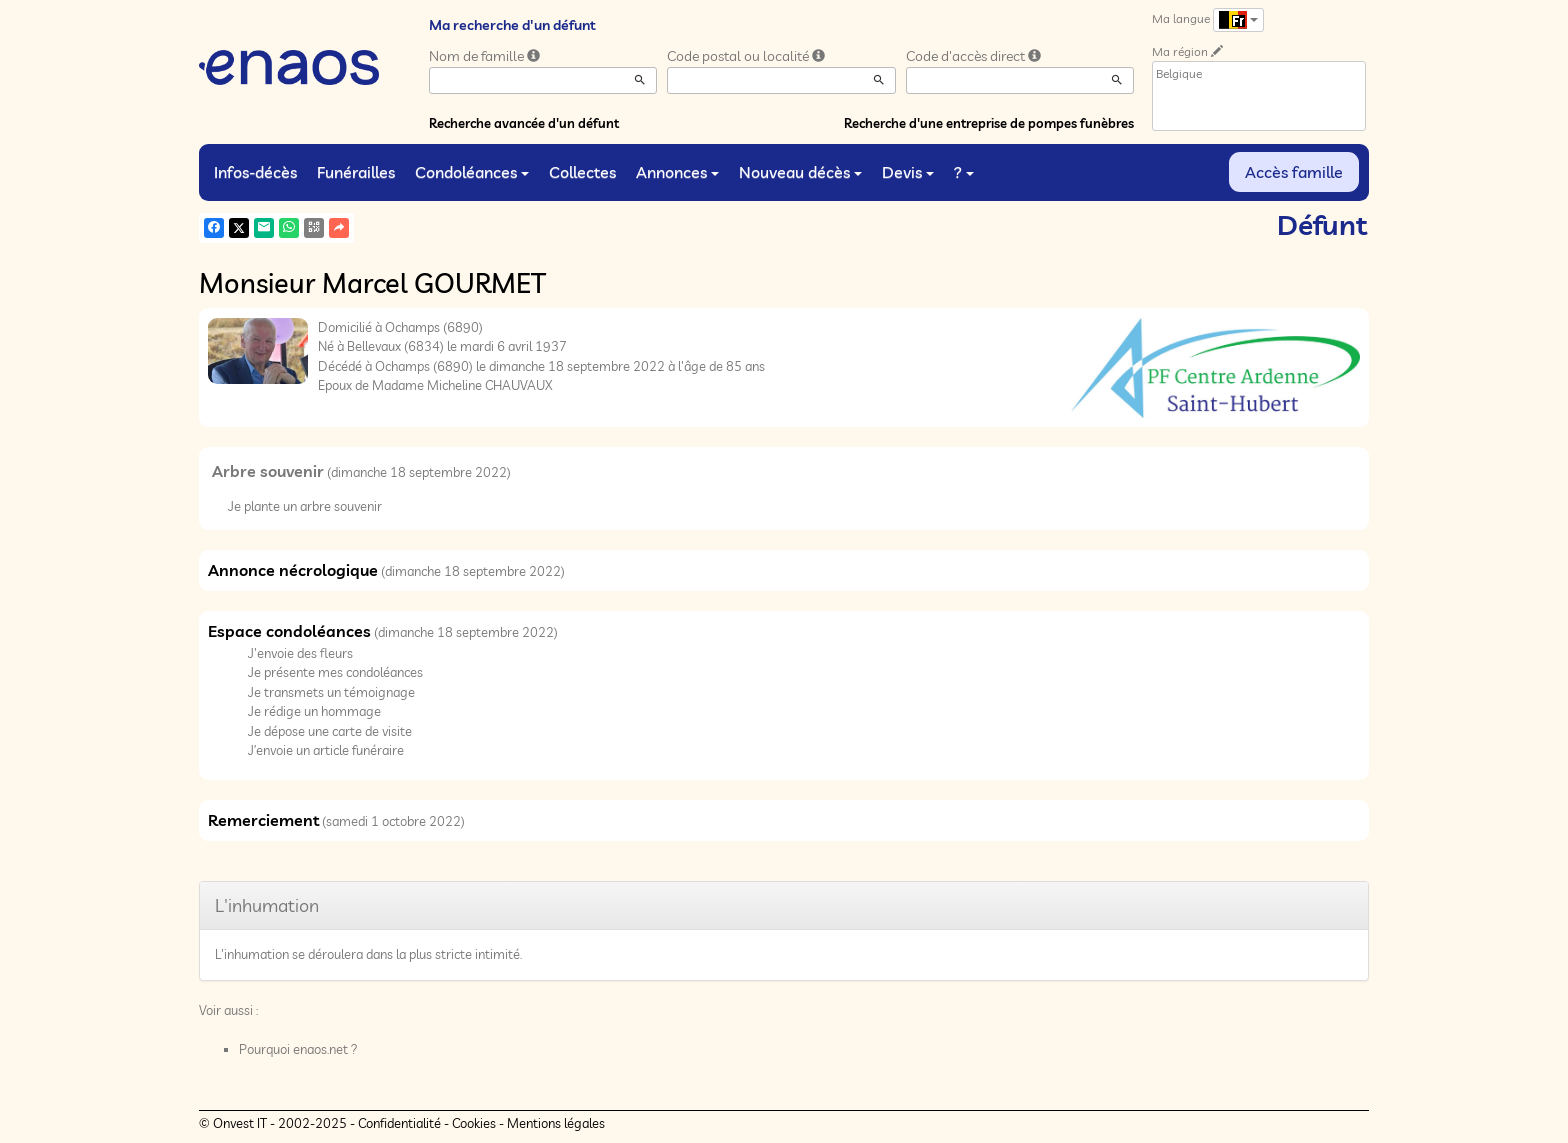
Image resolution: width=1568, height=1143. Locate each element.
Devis (908, 172)
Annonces (677, 172)
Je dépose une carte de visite (330, 731)
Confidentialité (399, 1123)
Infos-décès (255, 172)
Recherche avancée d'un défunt (524, 123)
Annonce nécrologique (293, 570)
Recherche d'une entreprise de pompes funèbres (989, 123)
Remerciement (263, 820)
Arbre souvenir (268, 471)
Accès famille (1294, 172)
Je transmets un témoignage (331, 692)
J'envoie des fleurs (300, 653)
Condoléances (472, 172)
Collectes (582, 172)
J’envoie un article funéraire (326, 750)
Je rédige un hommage (314, 711)
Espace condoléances (289, 631)
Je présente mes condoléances (335, 672)
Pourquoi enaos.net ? (298, 1049)
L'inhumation (267, 905)
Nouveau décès (800, 172)
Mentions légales (556, 1123)
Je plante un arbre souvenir (305, 506)
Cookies (474, 1123)
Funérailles (356, 172)
